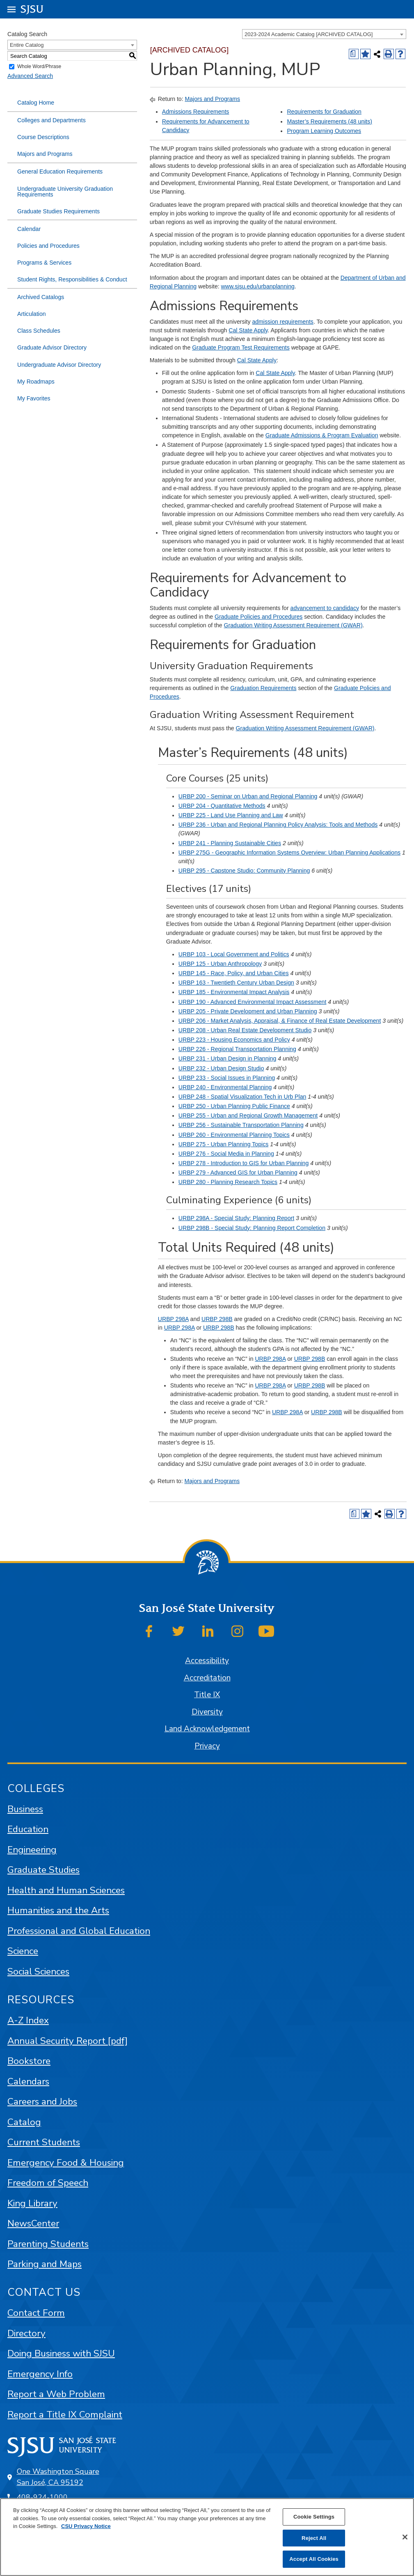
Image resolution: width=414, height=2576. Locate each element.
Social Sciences (38, 1971)
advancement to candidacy (324, 608)
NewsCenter (33, 2223)
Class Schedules (38, 330)
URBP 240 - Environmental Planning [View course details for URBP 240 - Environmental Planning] (225, 1087)
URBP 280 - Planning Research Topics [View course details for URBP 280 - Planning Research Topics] (227, 1182)
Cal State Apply (248, 330)
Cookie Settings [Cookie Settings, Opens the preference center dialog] (313, 2517)
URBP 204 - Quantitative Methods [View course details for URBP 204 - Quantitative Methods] (221, 805)
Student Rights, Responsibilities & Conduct (72, 279)
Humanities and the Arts (58, 1910)
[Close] (405, 2537)
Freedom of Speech (47, 2182)
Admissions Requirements (195, 111)
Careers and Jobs (42, 2101)
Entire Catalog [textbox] (26, 45)
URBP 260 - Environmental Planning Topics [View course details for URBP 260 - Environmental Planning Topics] (234, 1134)
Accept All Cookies (314, 2559)
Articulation (31, 314)
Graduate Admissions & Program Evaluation (321, 435)
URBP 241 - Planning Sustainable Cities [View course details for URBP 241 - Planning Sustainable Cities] (229, 843)
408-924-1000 (42, 2497)
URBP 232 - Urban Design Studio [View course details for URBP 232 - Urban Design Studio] (221, 1068)
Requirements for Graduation (324, 111)
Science (22, 1951)
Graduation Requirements (263, 688)
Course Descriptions (43, 137)
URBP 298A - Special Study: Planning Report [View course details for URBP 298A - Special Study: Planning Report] (236, 1218)
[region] (207, 2537)
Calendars (28, 2081)
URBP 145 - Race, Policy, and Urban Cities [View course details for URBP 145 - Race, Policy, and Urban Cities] (233, 973)
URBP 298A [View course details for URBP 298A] (173, 1319)
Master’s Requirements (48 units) (329, 121)
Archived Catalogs (40, 297)
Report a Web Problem (56, 2394)
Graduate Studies (43, 1869)
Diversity (207, 1712)
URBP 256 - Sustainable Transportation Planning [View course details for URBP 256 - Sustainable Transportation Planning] (241, 1125)
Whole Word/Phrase (39, 67)
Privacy (207, 1746)
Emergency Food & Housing (65, 2162)
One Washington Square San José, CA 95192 (58, 2476)
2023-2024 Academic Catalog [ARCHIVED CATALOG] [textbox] (309, 34)
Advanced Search (30, 76)
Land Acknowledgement (207, 1728)
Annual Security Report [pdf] (67, 2040)
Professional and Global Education (78, 1931)
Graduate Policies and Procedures (258, 616)
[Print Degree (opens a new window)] (354, 54)
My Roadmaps (36, 381)
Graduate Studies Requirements (58, 211)
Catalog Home (35, 102)
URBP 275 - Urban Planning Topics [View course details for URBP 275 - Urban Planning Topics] (223, 1144)
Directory (26, 2333)
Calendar (29, 229)
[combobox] (324, 34)
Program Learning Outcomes (324, 131)
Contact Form (36, 2312)
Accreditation (207, 1678)
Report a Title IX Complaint (64, 2414)
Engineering (32, 1849)
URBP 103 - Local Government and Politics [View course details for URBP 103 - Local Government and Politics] (233, 954)
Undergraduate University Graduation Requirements (65, 191)
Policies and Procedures (48, 245)
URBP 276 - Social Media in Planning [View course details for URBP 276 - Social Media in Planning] (226, 1153)
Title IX (207, 1694)
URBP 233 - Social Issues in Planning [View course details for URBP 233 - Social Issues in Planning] (226, 1077)
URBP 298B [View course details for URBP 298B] (217, 1319)
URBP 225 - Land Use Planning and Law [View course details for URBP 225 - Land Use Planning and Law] (230, 815)
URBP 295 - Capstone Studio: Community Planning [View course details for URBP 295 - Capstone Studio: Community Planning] (244, 870)
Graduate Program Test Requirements (241, 347)
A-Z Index (28, 2020)
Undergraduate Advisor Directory (59, 364)
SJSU (32, 9)
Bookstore (28, 2061)
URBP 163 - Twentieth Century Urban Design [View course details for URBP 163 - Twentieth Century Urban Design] (236, 982)
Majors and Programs (45, 154)
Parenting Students (48, 2244)
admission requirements (282, 321)
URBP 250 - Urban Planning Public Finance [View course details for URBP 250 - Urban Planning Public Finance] (234, 1106)
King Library (32, 2203)
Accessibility (207, 1660)
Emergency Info (40, 2374)
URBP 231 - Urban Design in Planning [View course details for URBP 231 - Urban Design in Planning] (227, 1058)
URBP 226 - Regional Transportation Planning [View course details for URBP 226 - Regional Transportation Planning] (237, 1049)
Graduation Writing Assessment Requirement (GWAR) (293, 625)
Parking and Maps (44, 2264)
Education (27, 1829)
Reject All (314, 2538)
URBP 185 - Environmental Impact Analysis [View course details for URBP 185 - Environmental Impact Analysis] (233, 992)
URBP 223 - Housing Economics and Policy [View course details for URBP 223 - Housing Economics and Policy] (234, 1039)
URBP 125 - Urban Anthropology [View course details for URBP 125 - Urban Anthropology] (220, 963)
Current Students (43, 2142)
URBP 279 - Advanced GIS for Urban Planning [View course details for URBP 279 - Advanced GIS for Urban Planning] (237, 1172)
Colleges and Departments (51, 120)
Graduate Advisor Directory (52, 347)
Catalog (24, 2122)
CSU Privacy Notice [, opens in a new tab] (86, 2526)
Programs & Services (44, 262)
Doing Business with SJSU (61, 2353)
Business (25, 1809)
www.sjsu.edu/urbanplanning (258, 286)
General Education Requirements (60, 171)
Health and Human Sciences (66, 1890)
